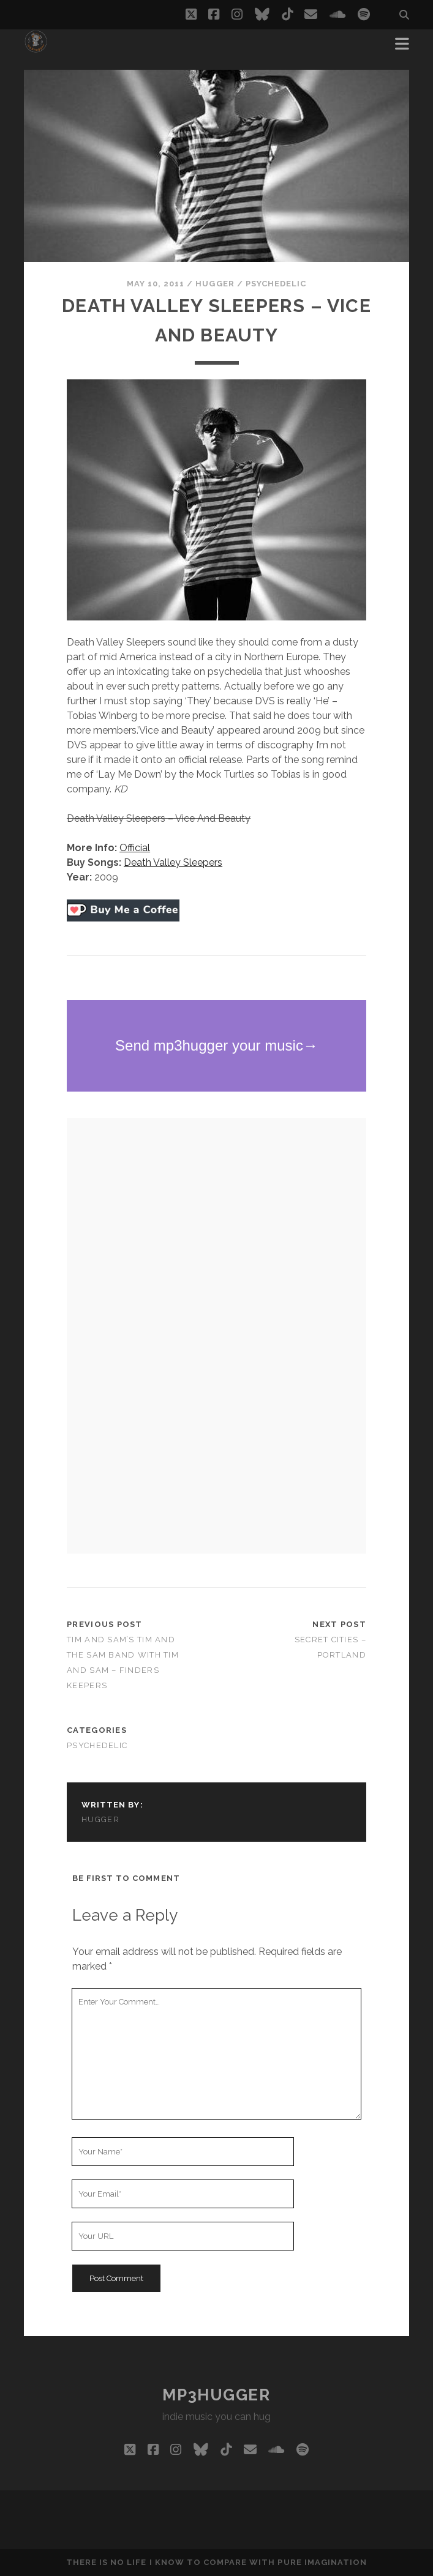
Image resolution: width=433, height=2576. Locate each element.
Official (134, 848)
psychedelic (276, 283)
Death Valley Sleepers (173, 862)
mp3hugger (216, 2395)
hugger (214, 283)
